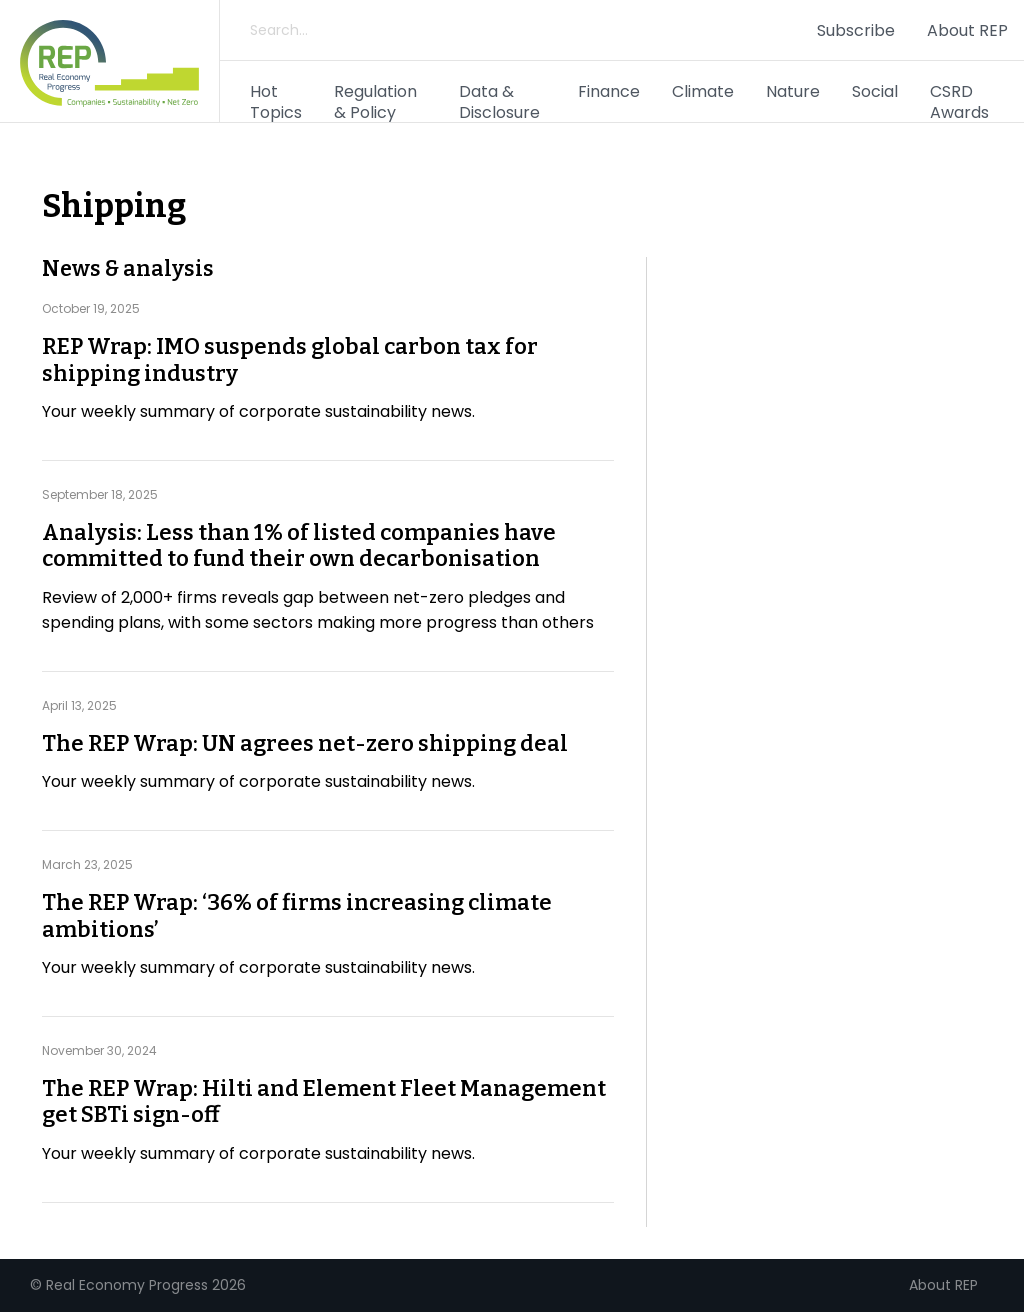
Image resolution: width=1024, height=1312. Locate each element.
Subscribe (856, 30)
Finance (609, 91)
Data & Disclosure (499, 102)
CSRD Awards (959, 102)
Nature (793, 91)
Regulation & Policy (375, 102)
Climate (703, 91)
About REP (967, 30)
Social (875, 91)
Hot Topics (276, 102)
